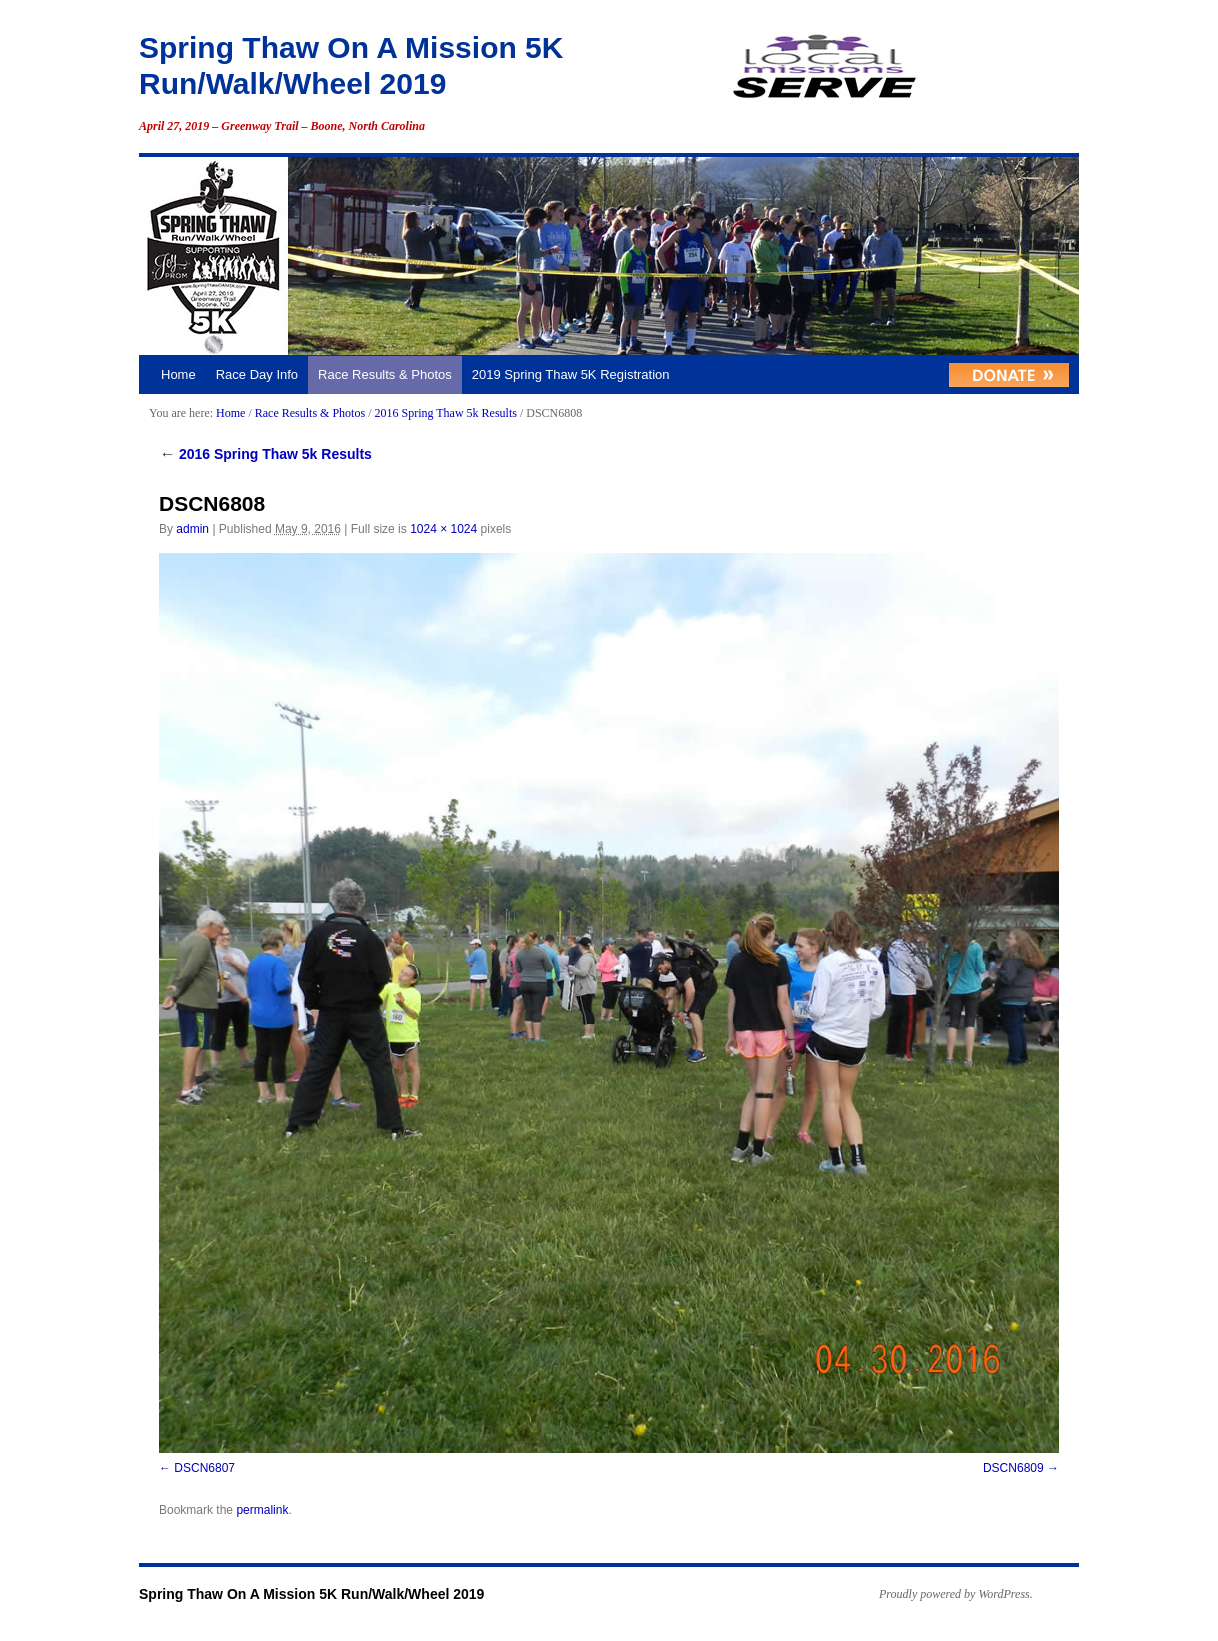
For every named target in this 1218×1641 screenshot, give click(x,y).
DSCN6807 (204, 1468)
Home (178, 374)
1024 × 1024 (443, 529)
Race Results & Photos (385, 374)
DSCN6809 (1013, 1468)
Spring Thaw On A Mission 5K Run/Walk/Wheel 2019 (311, 1594)
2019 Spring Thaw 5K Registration (571, 374)
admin (192, 529)
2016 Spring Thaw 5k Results (445, 413)
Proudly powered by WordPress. (956, 1594)
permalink (262, 1510)
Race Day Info (257, 374)
